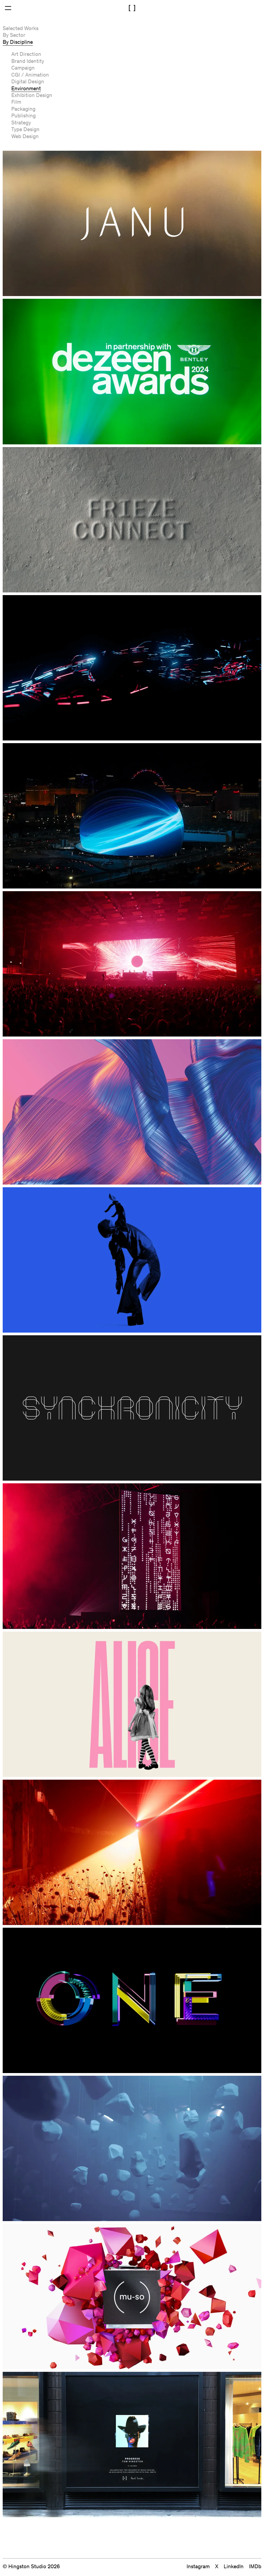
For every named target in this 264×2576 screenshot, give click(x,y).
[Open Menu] (8, 8)
